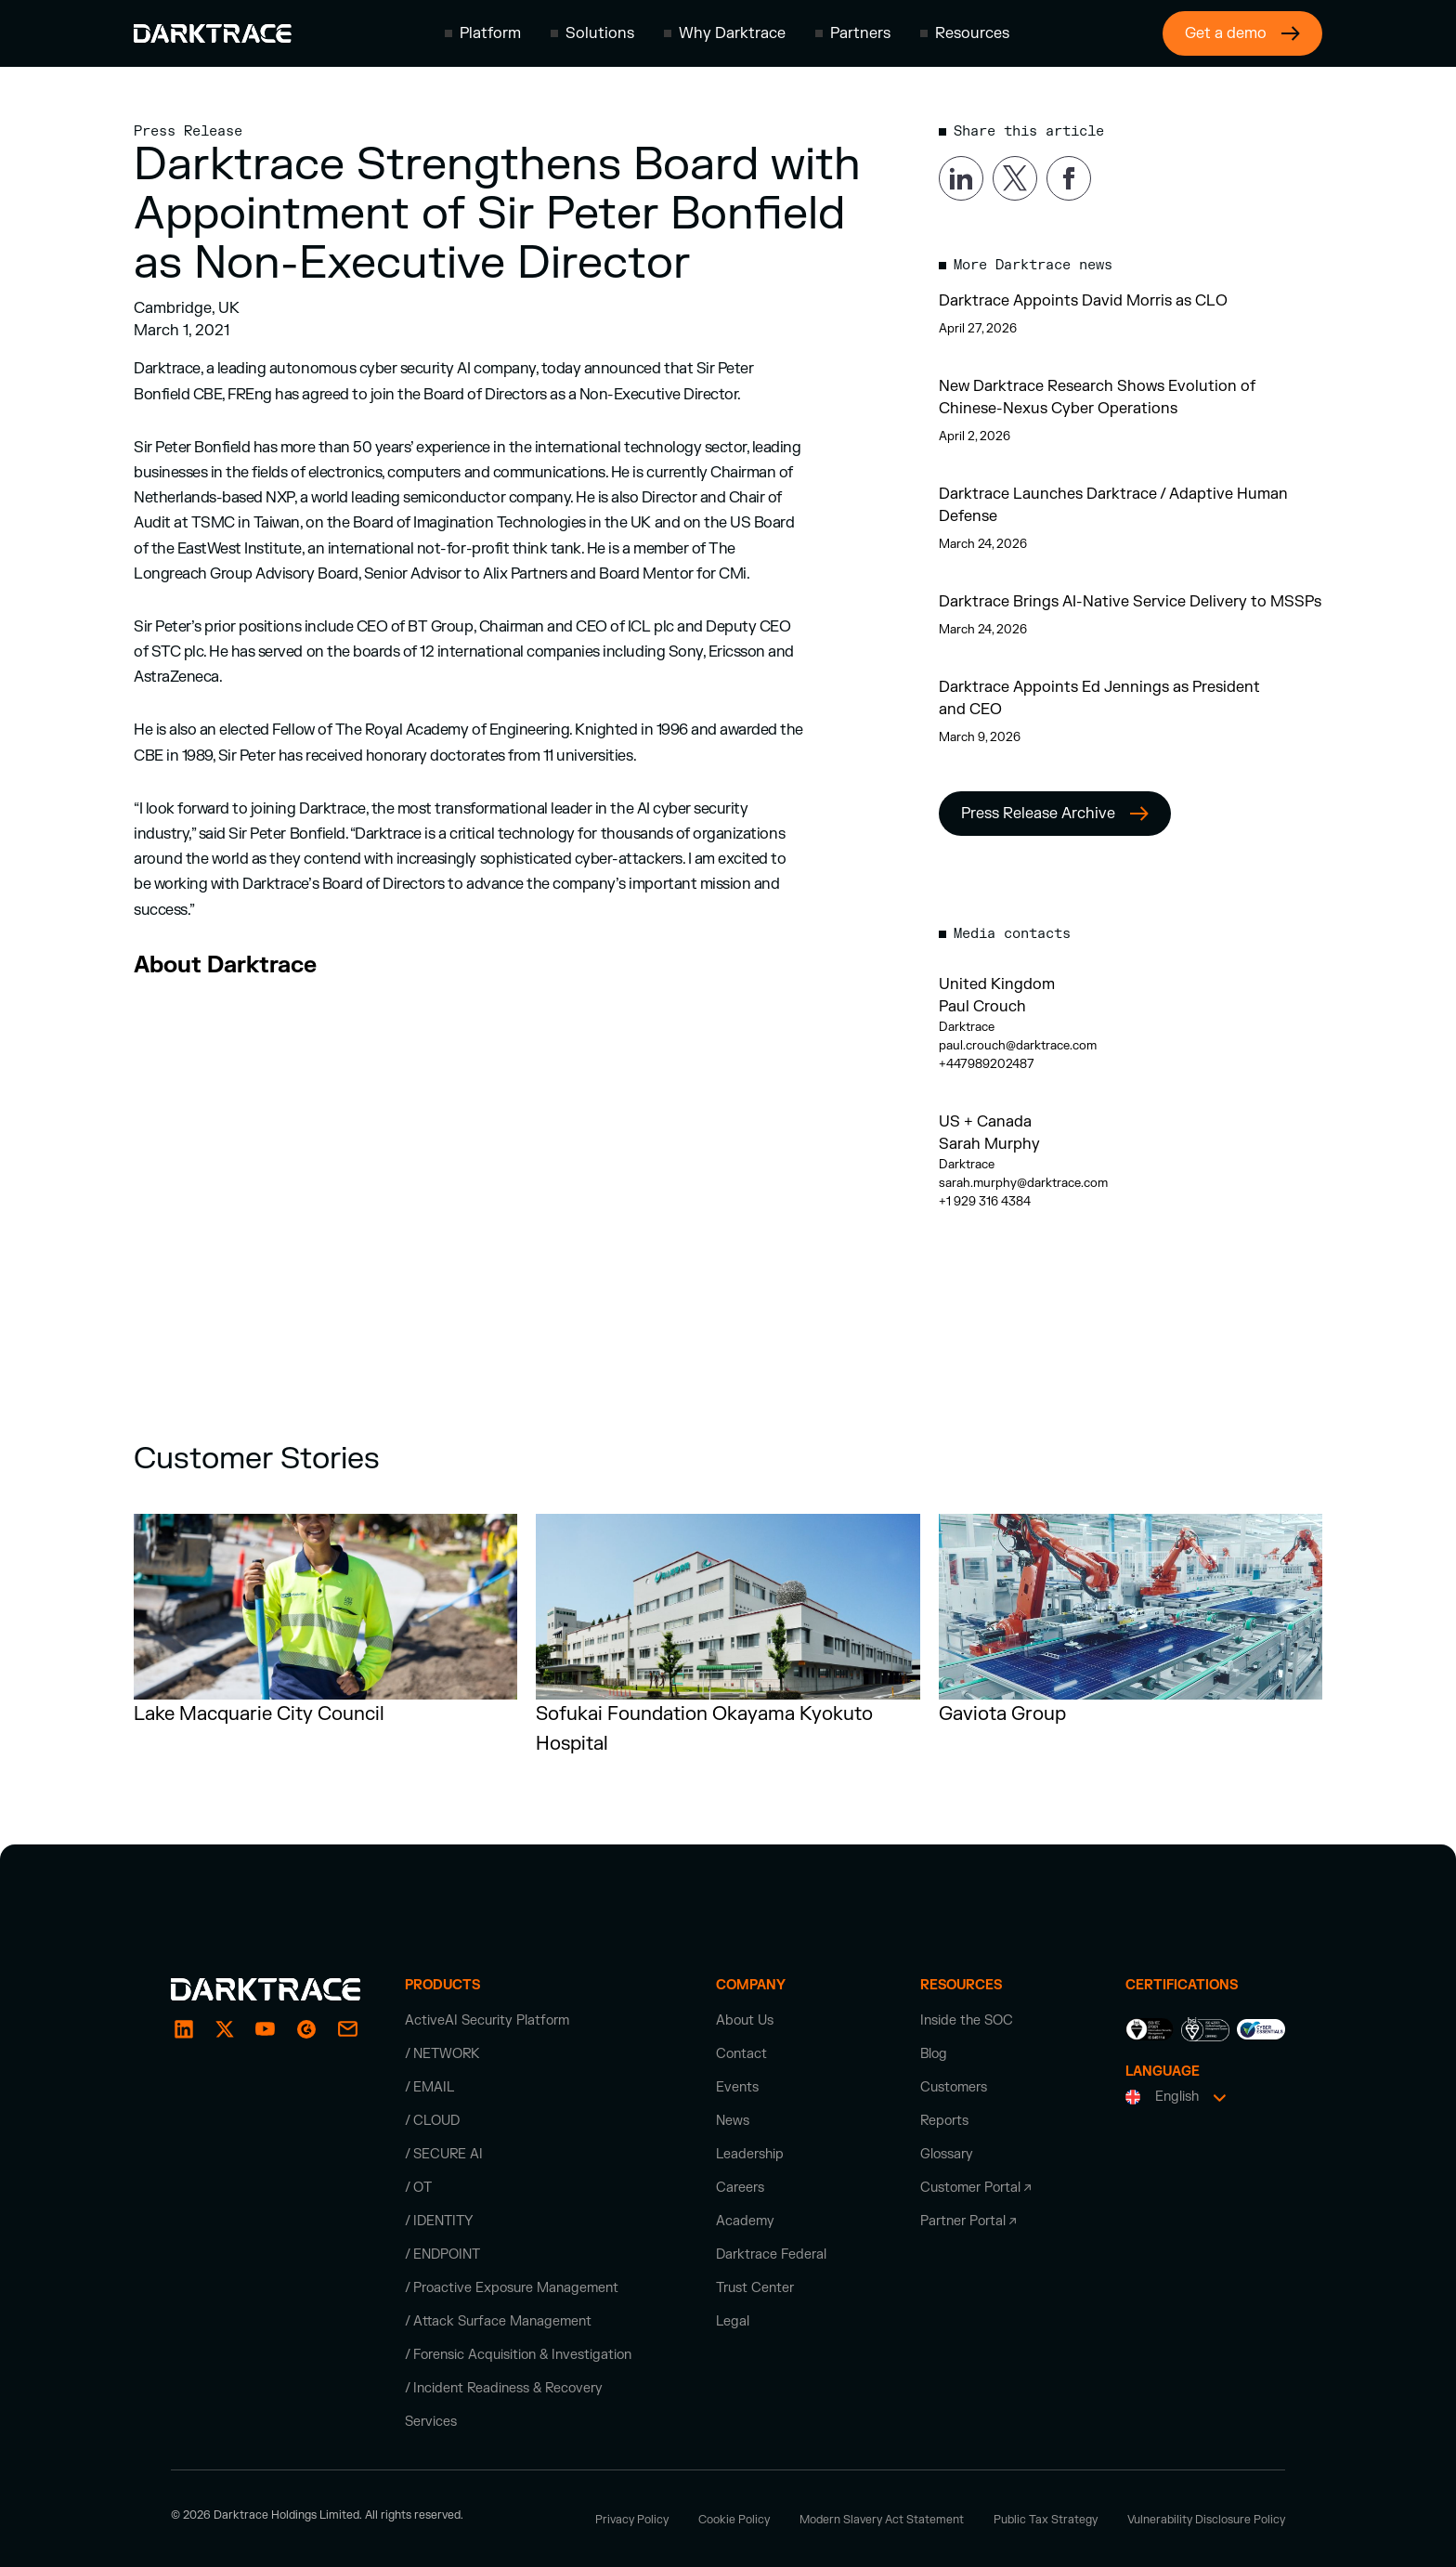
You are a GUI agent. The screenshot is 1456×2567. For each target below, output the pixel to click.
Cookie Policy (734, 2519)
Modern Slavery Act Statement (882, 2519)
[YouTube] (266, 2029)
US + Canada (985, 1122)
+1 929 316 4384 (985, 1201)
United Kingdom (997, 984)
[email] (306, 2029)
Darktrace (966, 1027)
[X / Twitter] (225, 2029)
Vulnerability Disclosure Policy (1206, 2519)
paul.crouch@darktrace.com (1018, 1045)
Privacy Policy (632, 2519)
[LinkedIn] (184, 2029)
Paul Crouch (982, 1006)
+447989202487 (986, 1064)
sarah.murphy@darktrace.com (1023, 1183)
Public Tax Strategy (1046, 2519)
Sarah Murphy (989, 1144)
